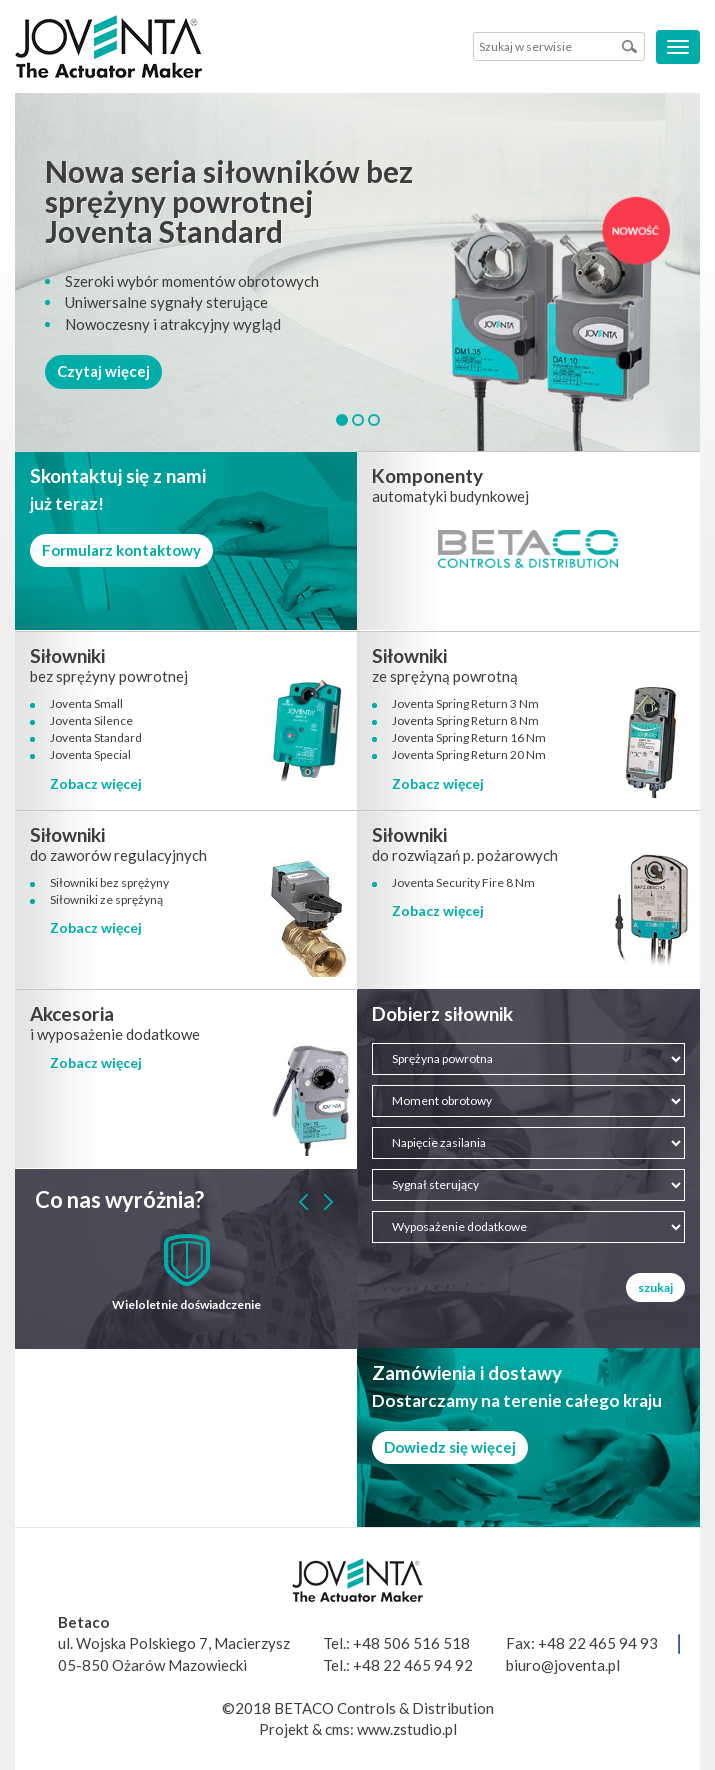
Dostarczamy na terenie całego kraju (517, 1400)
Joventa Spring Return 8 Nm (465, 720)
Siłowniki (67, 655)
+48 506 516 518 (411, 1643)
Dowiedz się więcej (450, 1447)
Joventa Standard (96, 737)
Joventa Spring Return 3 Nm (465, 703)
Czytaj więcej (103, 371)
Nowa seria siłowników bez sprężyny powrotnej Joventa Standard (229, 201)
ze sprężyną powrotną (445, 676)
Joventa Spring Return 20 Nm (469, 754)
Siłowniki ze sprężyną (106, 899)
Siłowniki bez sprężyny (109, 882)
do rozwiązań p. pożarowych (465, 855)
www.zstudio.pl (407, 1729)
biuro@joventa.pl (563, 1665)
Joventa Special (90, 754)
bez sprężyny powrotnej (109, 676)
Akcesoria (72, 1013)
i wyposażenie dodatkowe (115, 1034)
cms (337, 1729)
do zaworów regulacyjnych (118, 855)
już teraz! (67, 503)
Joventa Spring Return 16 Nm (469, 737)
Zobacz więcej (96, 783)
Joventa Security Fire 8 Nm (463, 882)
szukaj (655, 1287)
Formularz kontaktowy (121, 550)
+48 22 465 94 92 (413, 1665)
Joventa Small (86, 703)
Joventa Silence (91, 720)
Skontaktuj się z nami (118, 475)
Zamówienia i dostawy (467, 1372)
